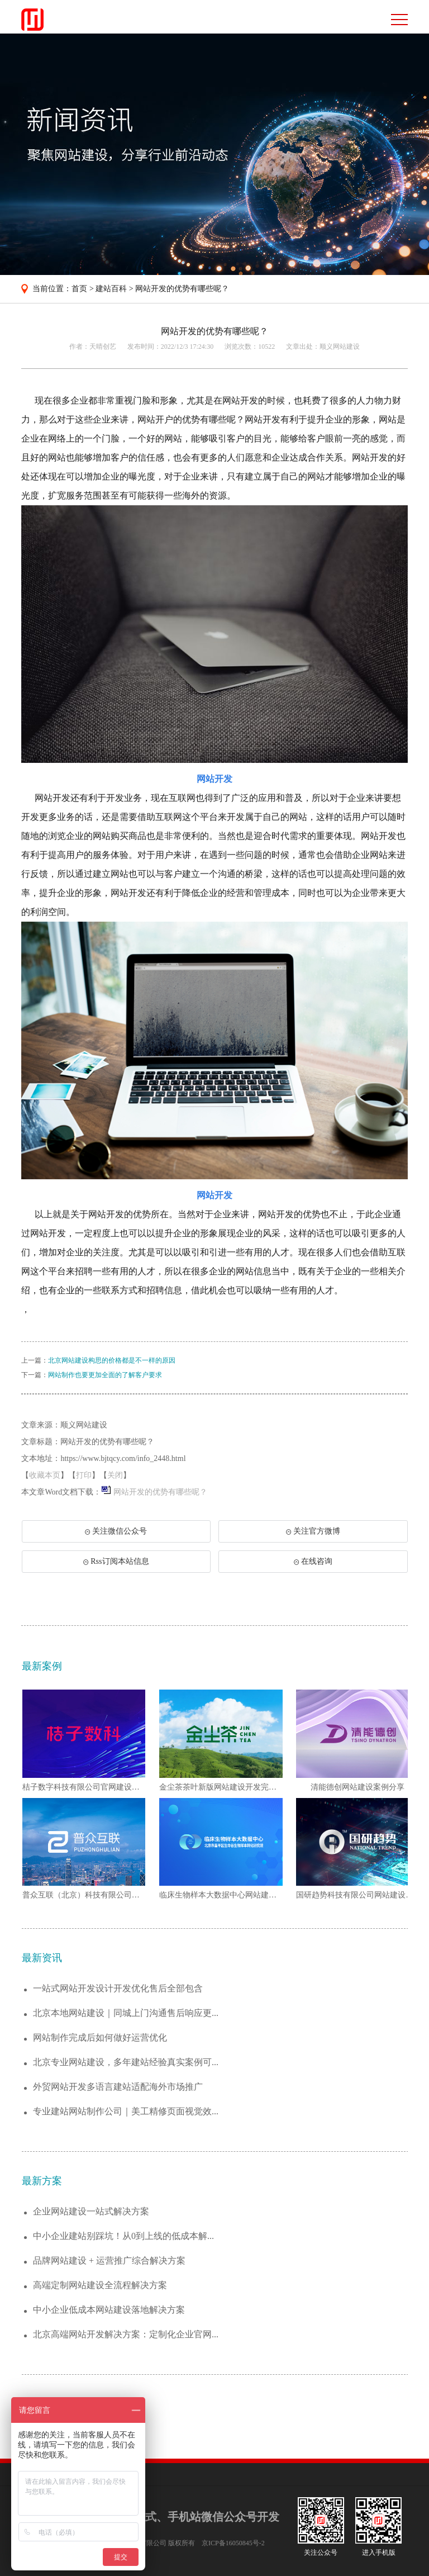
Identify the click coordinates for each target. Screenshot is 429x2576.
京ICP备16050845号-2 (233, 2543)
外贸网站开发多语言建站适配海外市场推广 (118, 2086)
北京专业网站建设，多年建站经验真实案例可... (125, 2062)
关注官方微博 (313, 1531)
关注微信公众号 (122, 1535)
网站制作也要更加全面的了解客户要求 (105, 1375)
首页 (79, 288)
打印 (84, 1475)
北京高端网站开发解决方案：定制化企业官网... (125, 2334)
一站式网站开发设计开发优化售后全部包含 (118, 1988)
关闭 (115, 1475)
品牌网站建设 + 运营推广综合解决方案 (109, 2260)
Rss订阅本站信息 (116, 1561)
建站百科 (111, 288)
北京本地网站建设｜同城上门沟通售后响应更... (125, 2013)
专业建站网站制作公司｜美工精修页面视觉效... (125, 2111)
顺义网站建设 (340, 346)
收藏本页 (44, 1475)
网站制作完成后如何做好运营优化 (100, 2037)
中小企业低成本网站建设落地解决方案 (109, 2309)
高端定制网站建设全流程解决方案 (100, 2285)
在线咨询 (313, 1561)
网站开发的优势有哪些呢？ (182, 288)
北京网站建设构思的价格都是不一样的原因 (111, 1360)
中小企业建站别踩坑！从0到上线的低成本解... (123, 2236)
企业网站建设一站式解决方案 (91, 2211)
